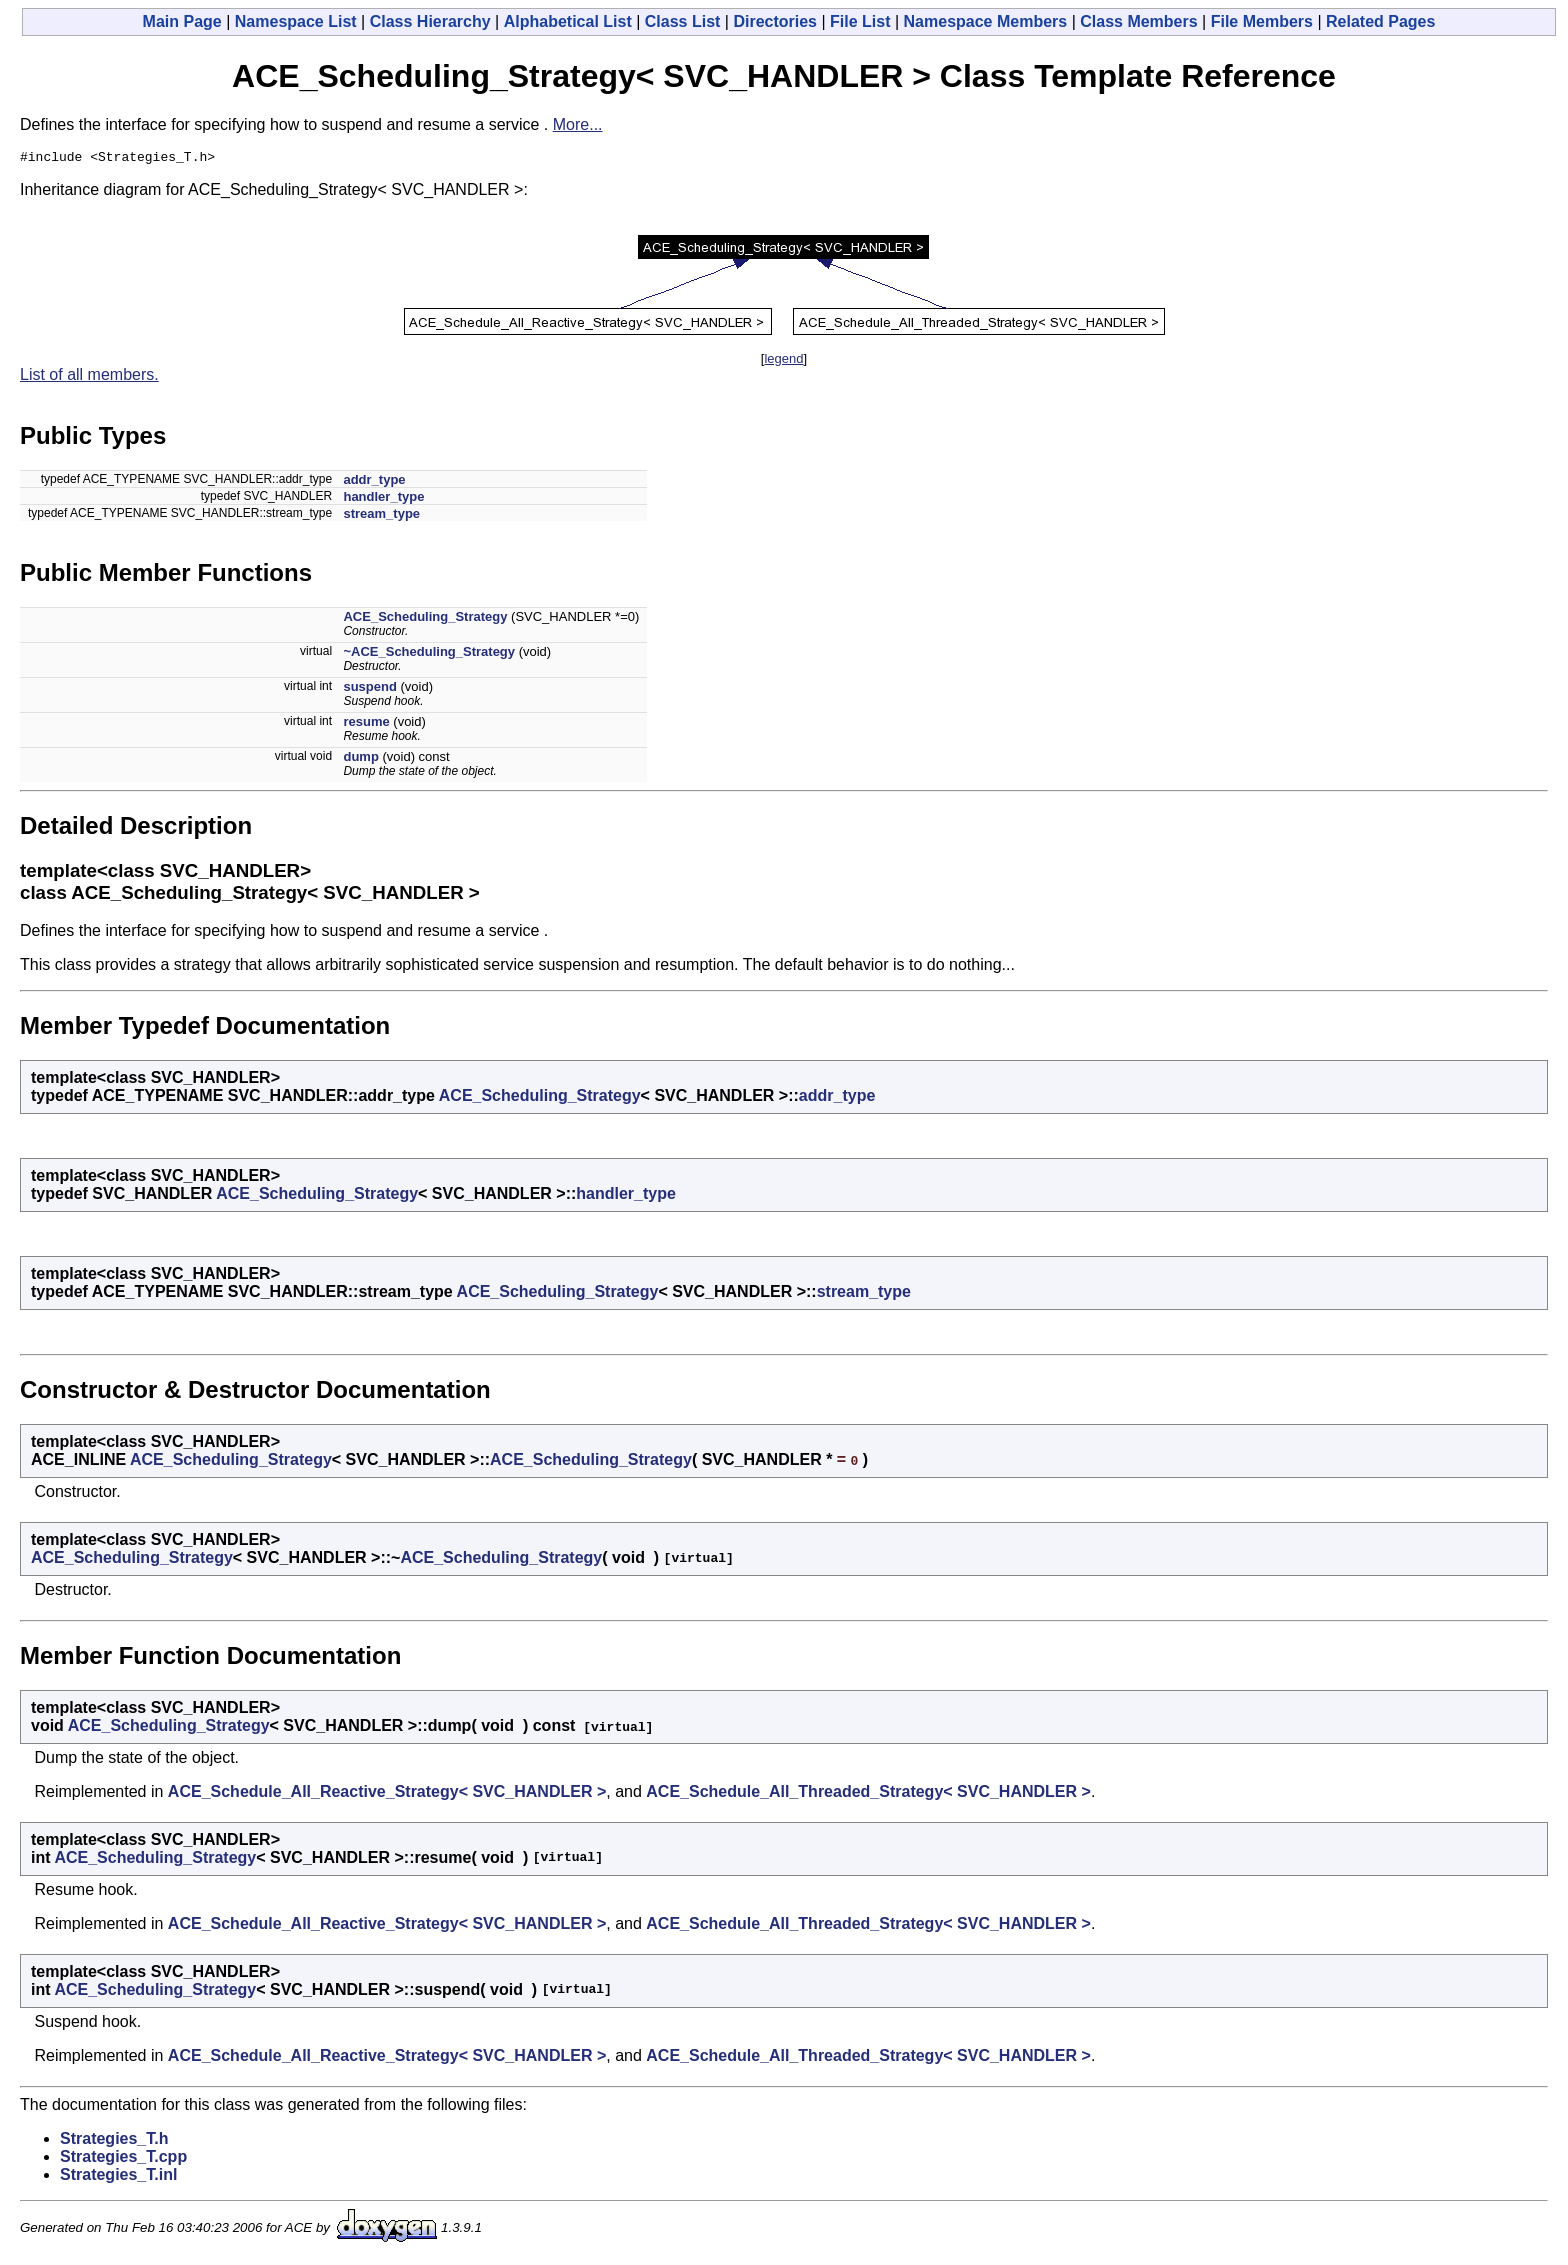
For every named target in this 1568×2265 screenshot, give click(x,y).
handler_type (383, 499)
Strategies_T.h (114, 2141)
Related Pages (1380, 21)
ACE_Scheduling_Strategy (425, 619)
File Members (1262, 21)
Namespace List (296, 21)
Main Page (182, 21)
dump (360, 759)
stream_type (381, 516)
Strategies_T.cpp (123, 2159)
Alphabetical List (568, 21)
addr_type (374, 482)
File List (860, 21)
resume (366, 724)
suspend (369, 689)
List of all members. (89, 377)
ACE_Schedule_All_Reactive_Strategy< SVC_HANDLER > (387, 1794)
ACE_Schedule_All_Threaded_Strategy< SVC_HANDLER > (868, 1794)
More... (578, 124)
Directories (775, 21)
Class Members (1138, 21)
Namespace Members (986, 21)
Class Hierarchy (430, 21)
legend (783, 361)
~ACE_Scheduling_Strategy (429, 654)
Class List (683, 21)
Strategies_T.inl (118, 2177)
